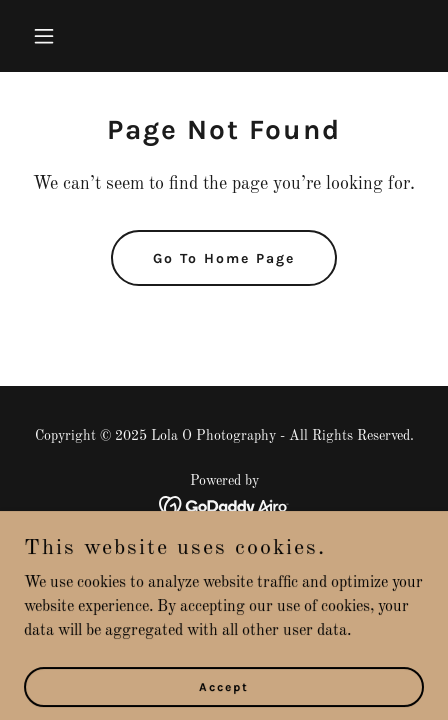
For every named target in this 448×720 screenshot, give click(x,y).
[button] (69, 36)
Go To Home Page (224, 258)
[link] (224, 506)
